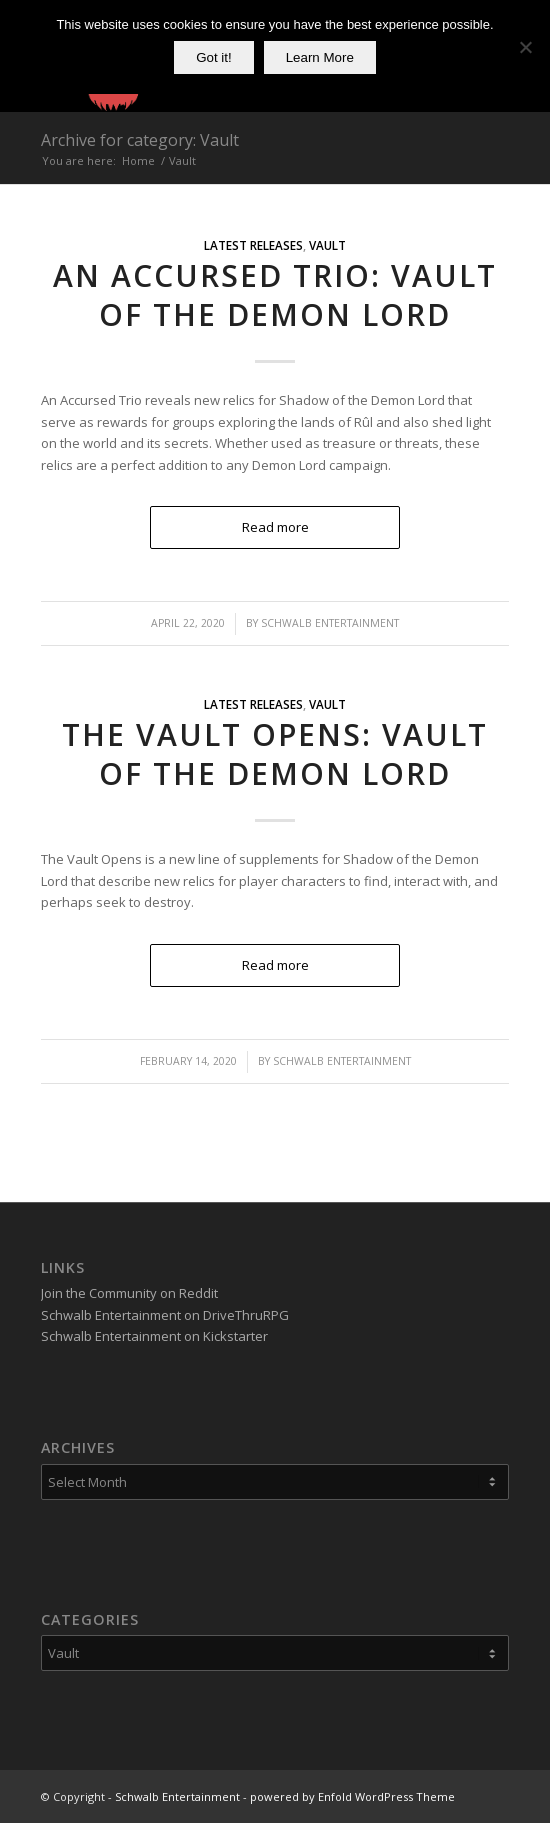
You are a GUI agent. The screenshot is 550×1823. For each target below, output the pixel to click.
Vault (327, 245)
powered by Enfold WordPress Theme (352, 1796)
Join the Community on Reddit (129, 1293)
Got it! (214, 57)
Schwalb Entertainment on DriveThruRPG (165, 1315)
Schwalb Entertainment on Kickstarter (154, 1336)
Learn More (320, 57)
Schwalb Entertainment (330, 623)
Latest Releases (253, 245)
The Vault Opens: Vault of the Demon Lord (275, 754)
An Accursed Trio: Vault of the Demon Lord (275, 295)
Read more (275, 527)
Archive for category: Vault (140, 140)
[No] (525, 47)
